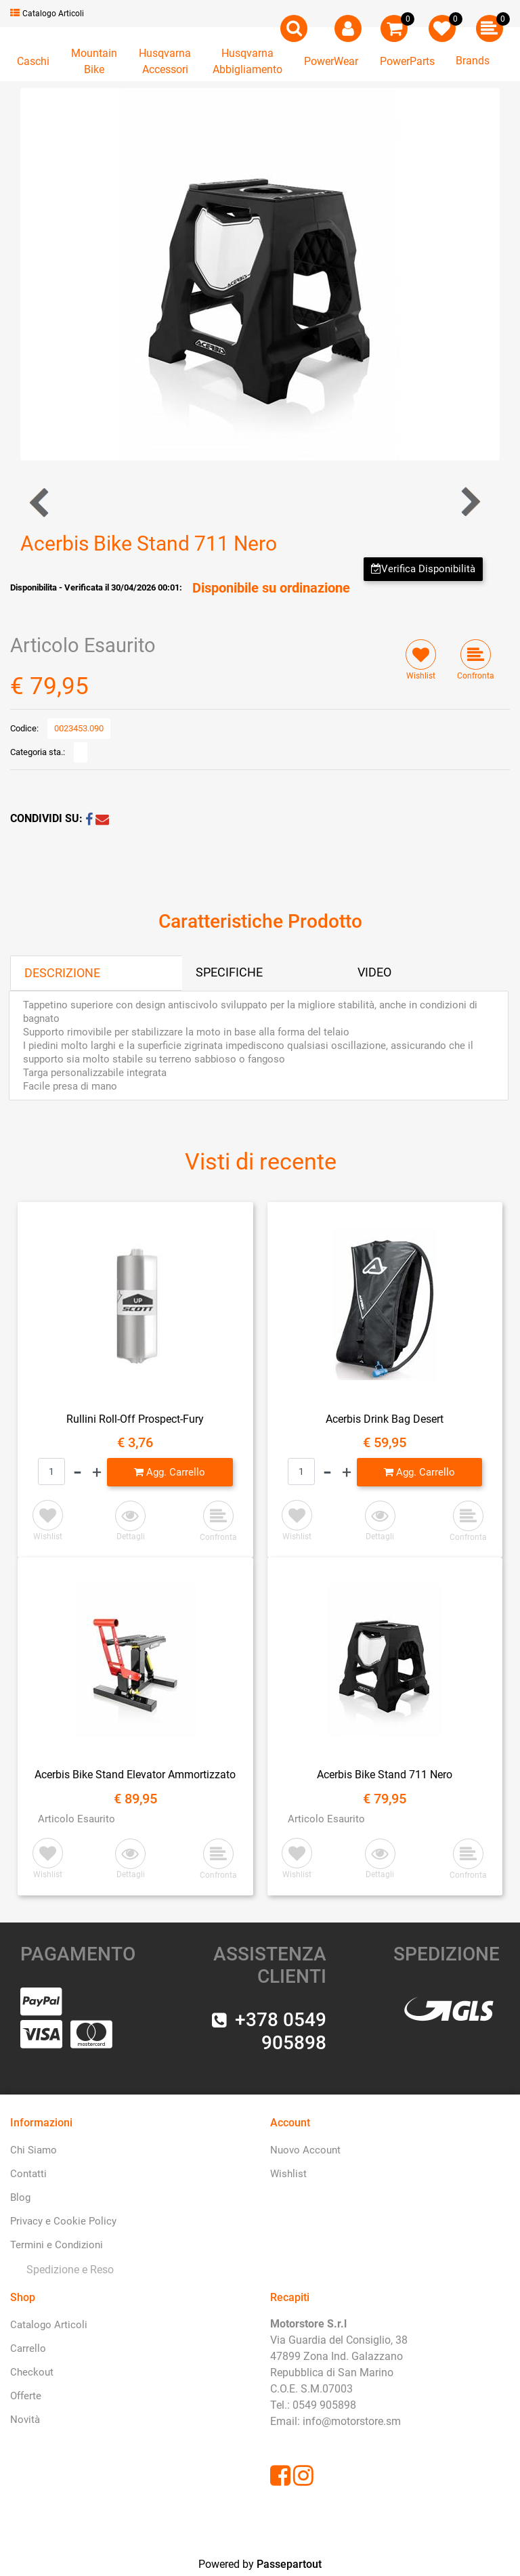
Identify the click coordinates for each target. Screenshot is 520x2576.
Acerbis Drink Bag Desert (384, 1419)
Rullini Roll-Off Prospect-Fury (135, 1419)
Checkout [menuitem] (31, 2372)
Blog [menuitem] (20, 2197)
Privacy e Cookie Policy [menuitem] (63, 2221)
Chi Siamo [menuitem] (33, 2150)
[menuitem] (67, 2269)
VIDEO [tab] (374, 972)
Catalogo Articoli (47, 13)
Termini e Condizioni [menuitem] (56, 2245)
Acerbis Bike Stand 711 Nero (384, 1774)
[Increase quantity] (97, 1472)
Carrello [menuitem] (28, 2348)
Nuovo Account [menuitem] (305, 2150)
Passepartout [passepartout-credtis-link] (289, 2564)
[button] (260, 273)
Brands (473, 60)
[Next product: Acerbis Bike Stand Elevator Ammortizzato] (470, 502)
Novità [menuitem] (25, 2419)
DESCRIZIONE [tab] (62, 973)
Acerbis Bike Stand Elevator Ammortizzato (135, 1774)
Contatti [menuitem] (28, 2174)
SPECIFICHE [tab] (229, 972)
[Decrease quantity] (77, 1472)
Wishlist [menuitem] (288, 2174)
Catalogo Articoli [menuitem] (48, 2325)
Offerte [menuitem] (25, 2396)
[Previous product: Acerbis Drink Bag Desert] (40, 502)
